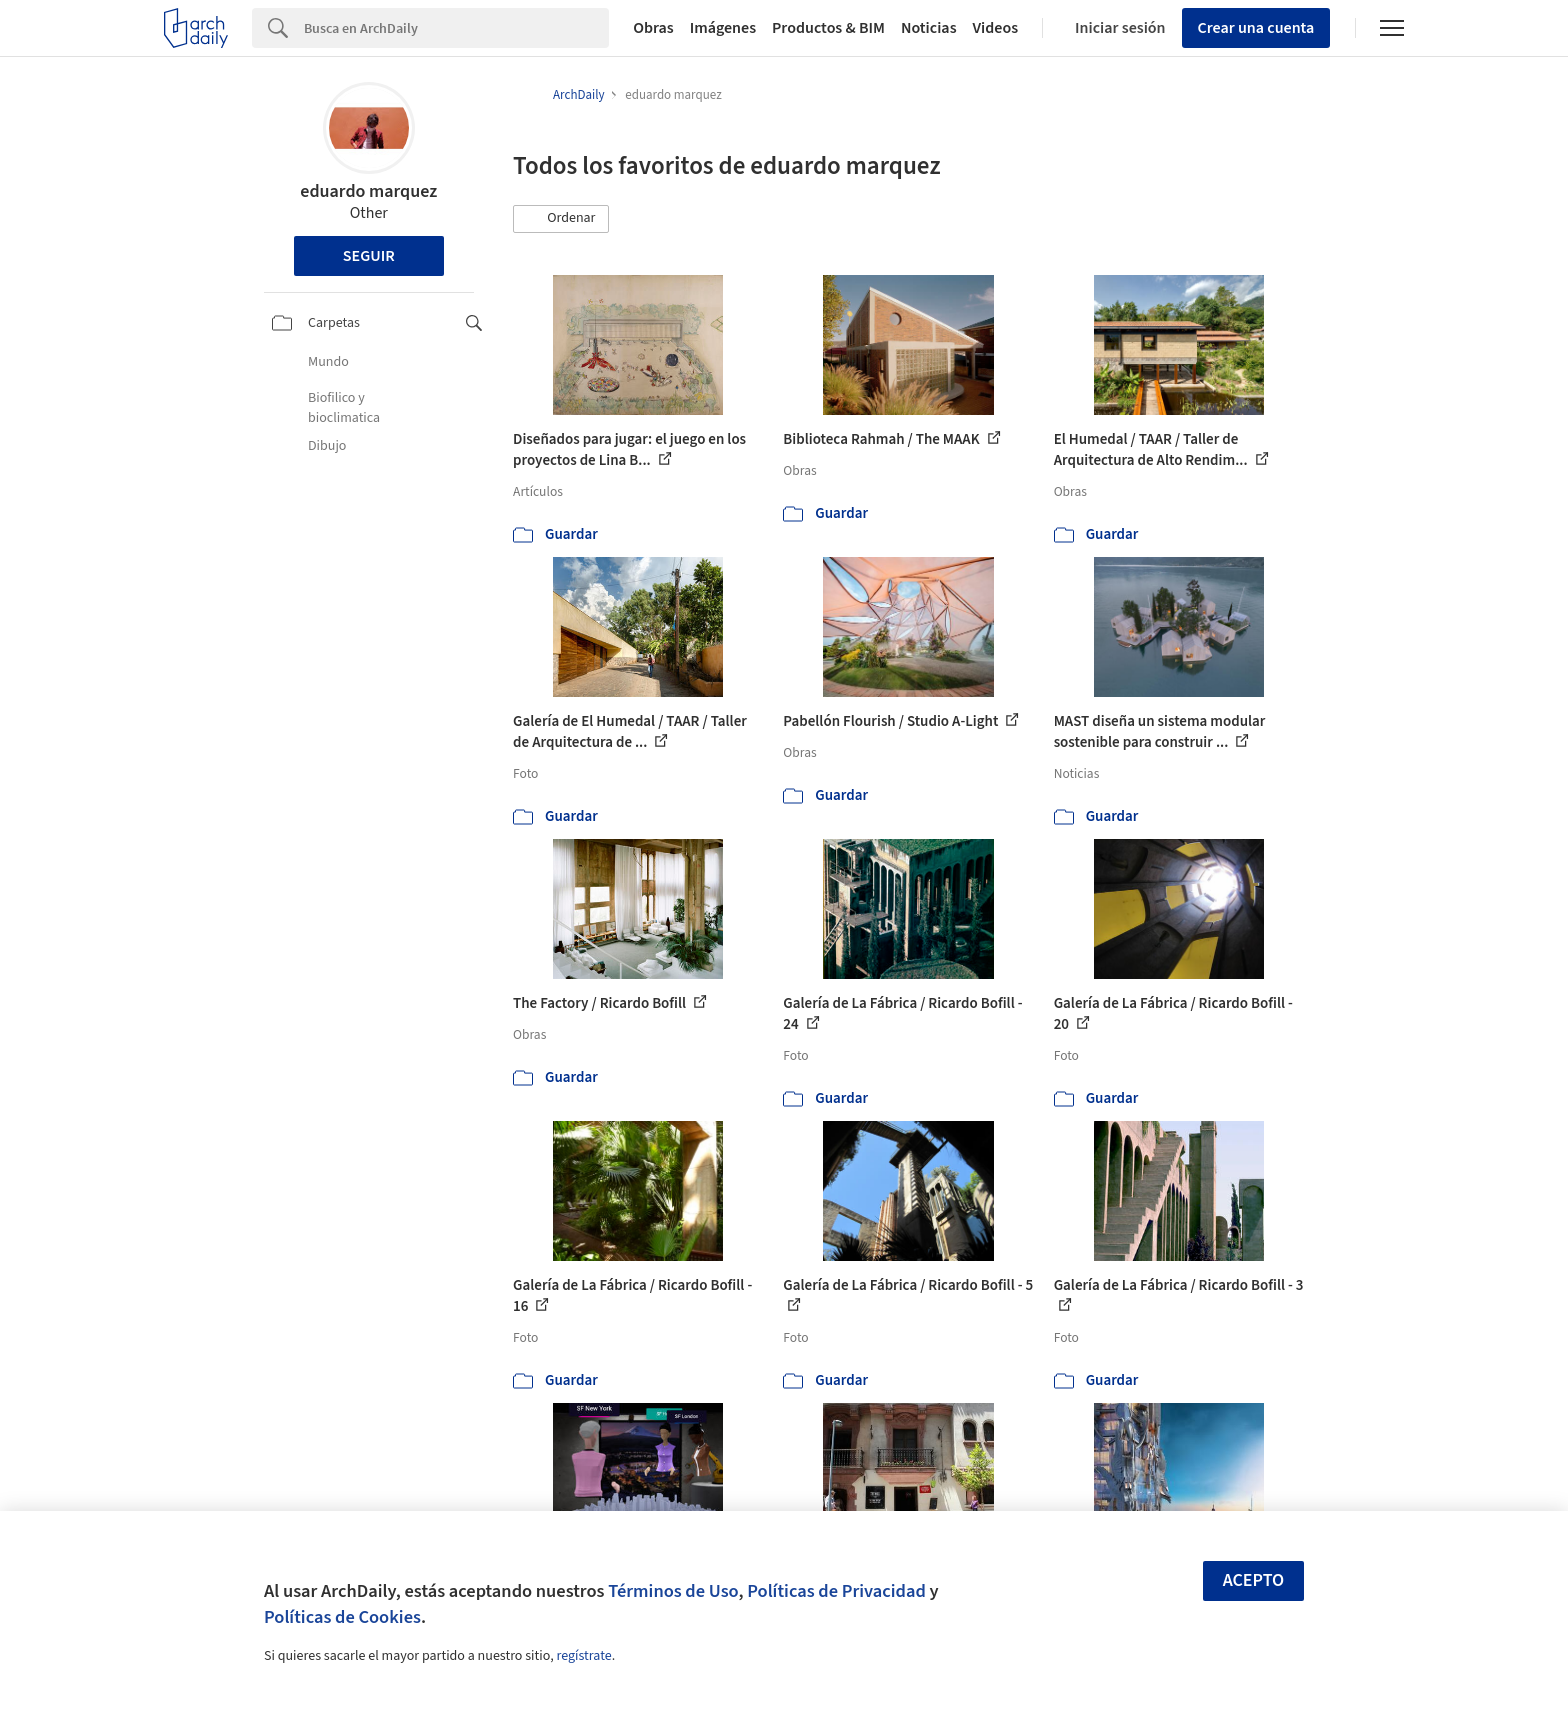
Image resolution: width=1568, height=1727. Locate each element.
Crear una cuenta (1256, 28)
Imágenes (723, 28)
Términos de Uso (673, 1591)
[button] (561, 219)
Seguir (369, 256)
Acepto (1254, 1580)
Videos (996, 28)
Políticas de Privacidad (836, 1591)
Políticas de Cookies (342, 1617)
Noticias (929, 28)
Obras (653, 28)
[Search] (456, 28)
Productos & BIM (828, 28)
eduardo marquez (368, 191)
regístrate (583, 1656)
